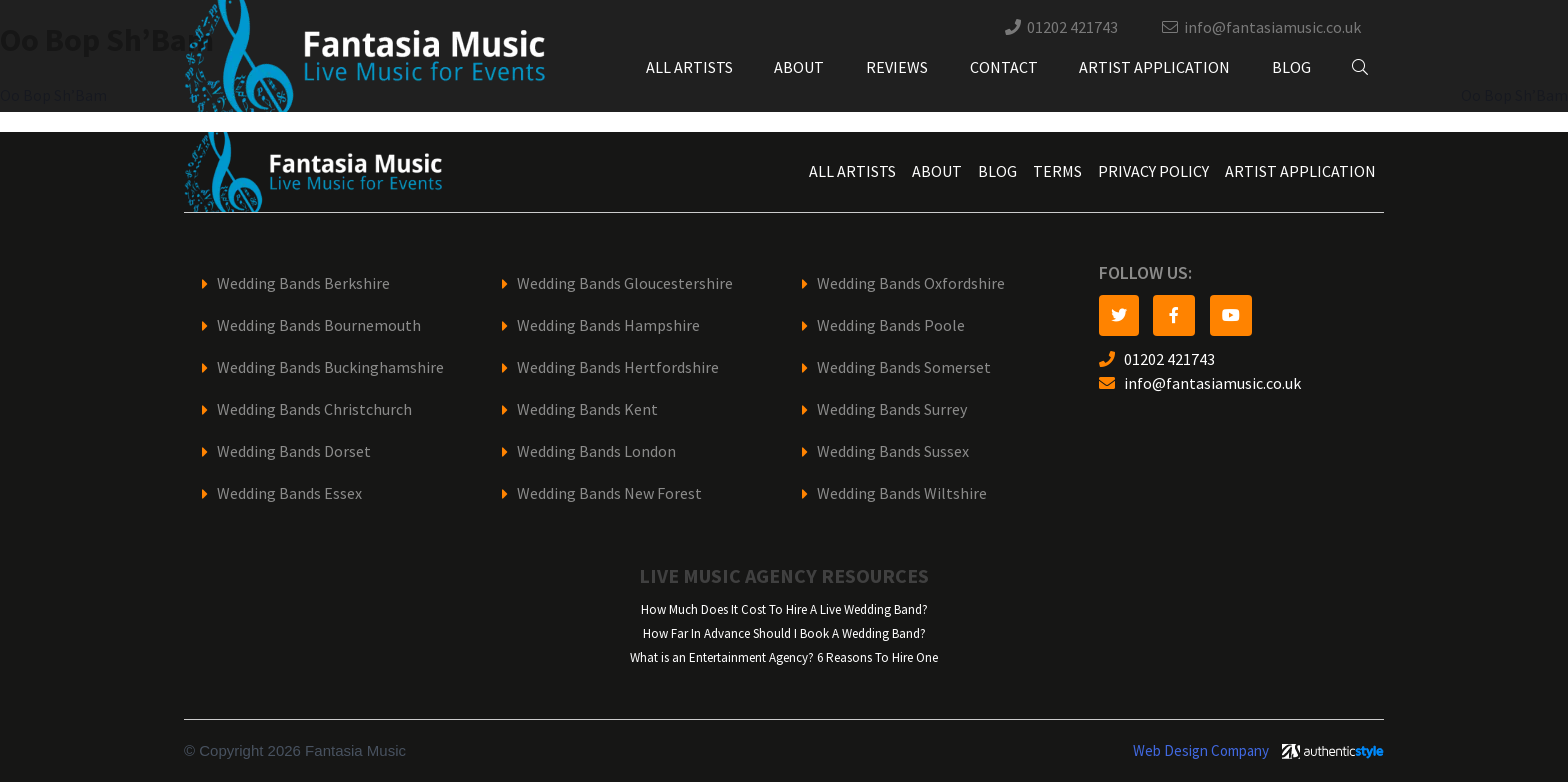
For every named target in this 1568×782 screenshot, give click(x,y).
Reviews (897, 67)
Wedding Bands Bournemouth (319, 325)
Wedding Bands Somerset (904, 367)
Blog (1291, 67)
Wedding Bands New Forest (609, 493)
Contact (1004, 67)
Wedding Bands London (596, 451)
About (799, 67)
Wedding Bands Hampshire (608, 325)
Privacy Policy (1153, 171)
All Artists (689, 67)
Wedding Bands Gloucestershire (625, 283)
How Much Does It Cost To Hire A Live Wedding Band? (784, 609)
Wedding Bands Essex (289, 493)
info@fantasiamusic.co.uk (1272, 27)
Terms (1057, 171)
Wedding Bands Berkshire (303, 283)
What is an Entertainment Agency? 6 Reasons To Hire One (784, 657)
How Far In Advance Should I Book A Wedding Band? (784, 633)
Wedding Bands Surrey (892, 409)
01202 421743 (1072, 27)
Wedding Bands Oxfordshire (911, 283)
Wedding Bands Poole (891, 325)
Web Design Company (1201, 751)
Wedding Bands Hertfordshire (618, 367)
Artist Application (1154, 67)
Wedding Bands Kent (587, 409)
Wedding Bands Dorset (294, 451)
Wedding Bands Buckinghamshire (330, 367)
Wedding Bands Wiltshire (902, 493)
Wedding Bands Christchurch (314, 409)
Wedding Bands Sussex (893, 451)
